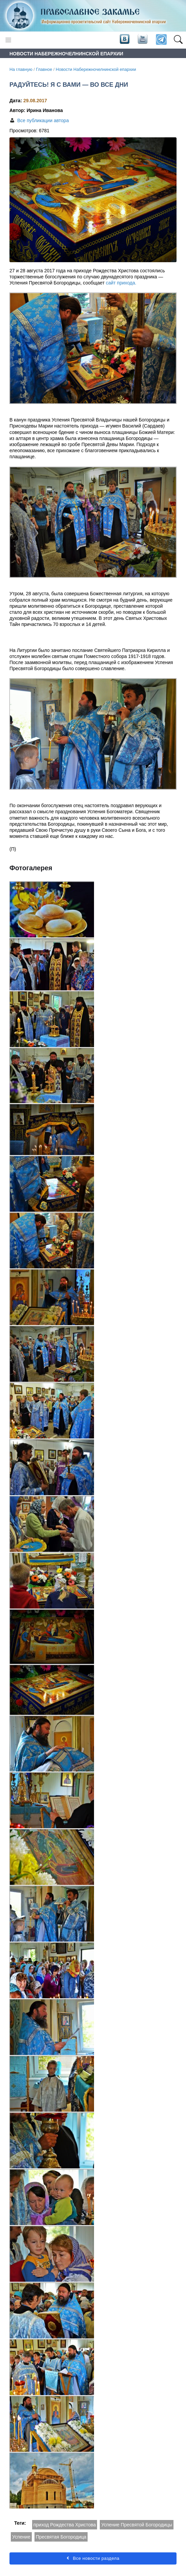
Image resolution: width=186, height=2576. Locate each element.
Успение (21, 2537)
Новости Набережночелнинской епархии (96, 69)
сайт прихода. (121, 282)
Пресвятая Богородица (61, 2537)
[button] (178, 40)
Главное (44, 69)
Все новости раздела (93, 2558)
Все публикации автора (43, 120)
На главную (20, 69)
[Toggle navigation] (8, 40)
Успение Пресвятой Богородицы (136, 2524)
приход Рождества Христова (64, 2524)
